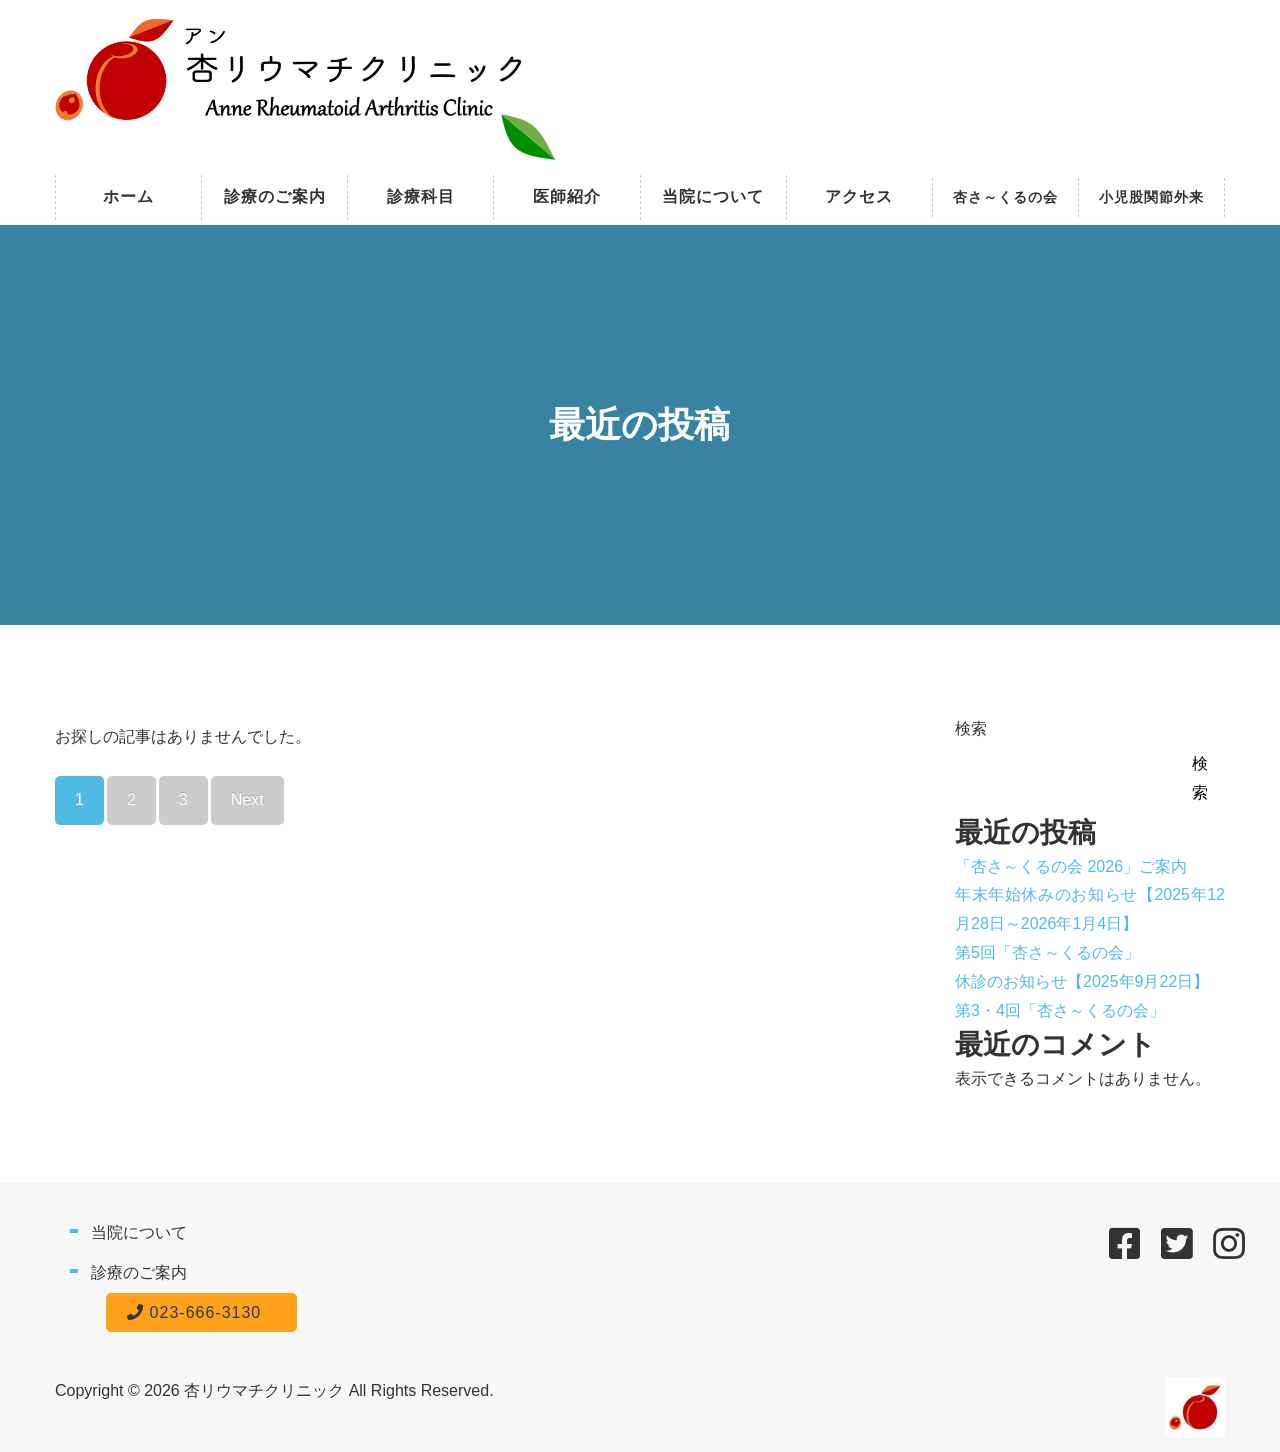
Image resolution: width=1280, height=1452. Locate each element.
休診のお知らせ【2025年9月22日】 (1082, 981)
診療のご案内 (275, 196)
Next (247, 799)
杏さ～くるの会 (1005, 197)
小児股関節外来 (1151, 197)
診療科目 (421, 196)
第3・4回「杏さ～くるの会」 (1060, 1010)
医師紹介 (567, 196)
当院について (713, 196)
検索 (971, 728)
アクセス (859, 196)
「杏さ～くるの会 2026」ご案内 (1071, 866)
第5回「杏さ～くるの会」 (1047, 952)
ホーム (128, 196)
